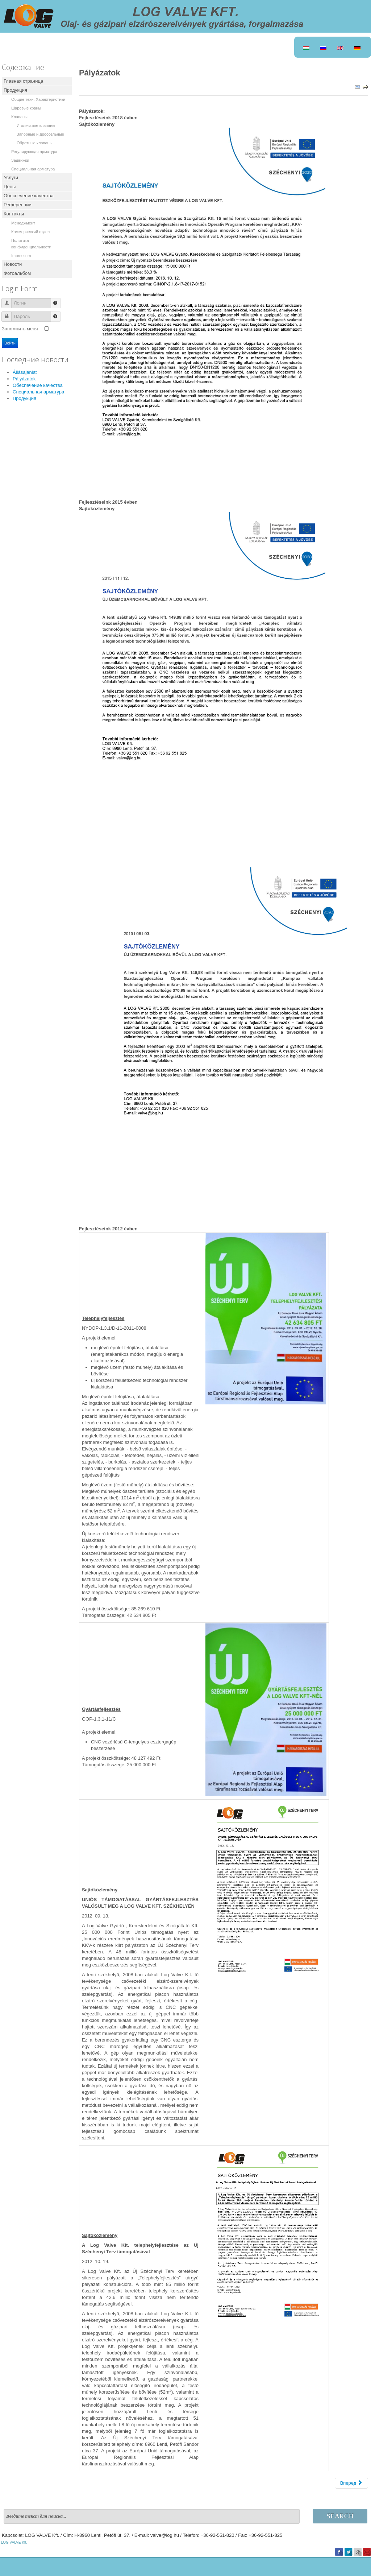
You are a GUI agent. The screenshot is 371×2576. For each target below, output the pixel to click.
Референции (18, 204)
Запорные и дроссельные (40, 134)
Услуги (11, 177)
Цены (10, 186)
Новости (13, 264)
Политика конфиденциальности (31, 243)
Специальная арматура (33, 169)
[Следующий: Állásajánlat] (351, 2483)
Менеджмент (23, 223)
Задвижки (20, 160)
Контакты (14, 213)
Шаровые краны (26, 108)
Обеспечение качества (29, 195)
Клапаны (19, 117)
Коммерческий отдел (30, 232)
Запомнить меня (20, 328)
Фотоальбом (17, 273)
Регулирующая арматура (34, 151)
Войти (10, 343)
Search (340, 2516)
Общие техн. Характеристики (38, 99)
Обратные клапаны (35, 143)
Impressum (21, 255)
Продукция (15, 90)
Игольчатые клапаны (36, 125)
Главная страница (23, 81)
